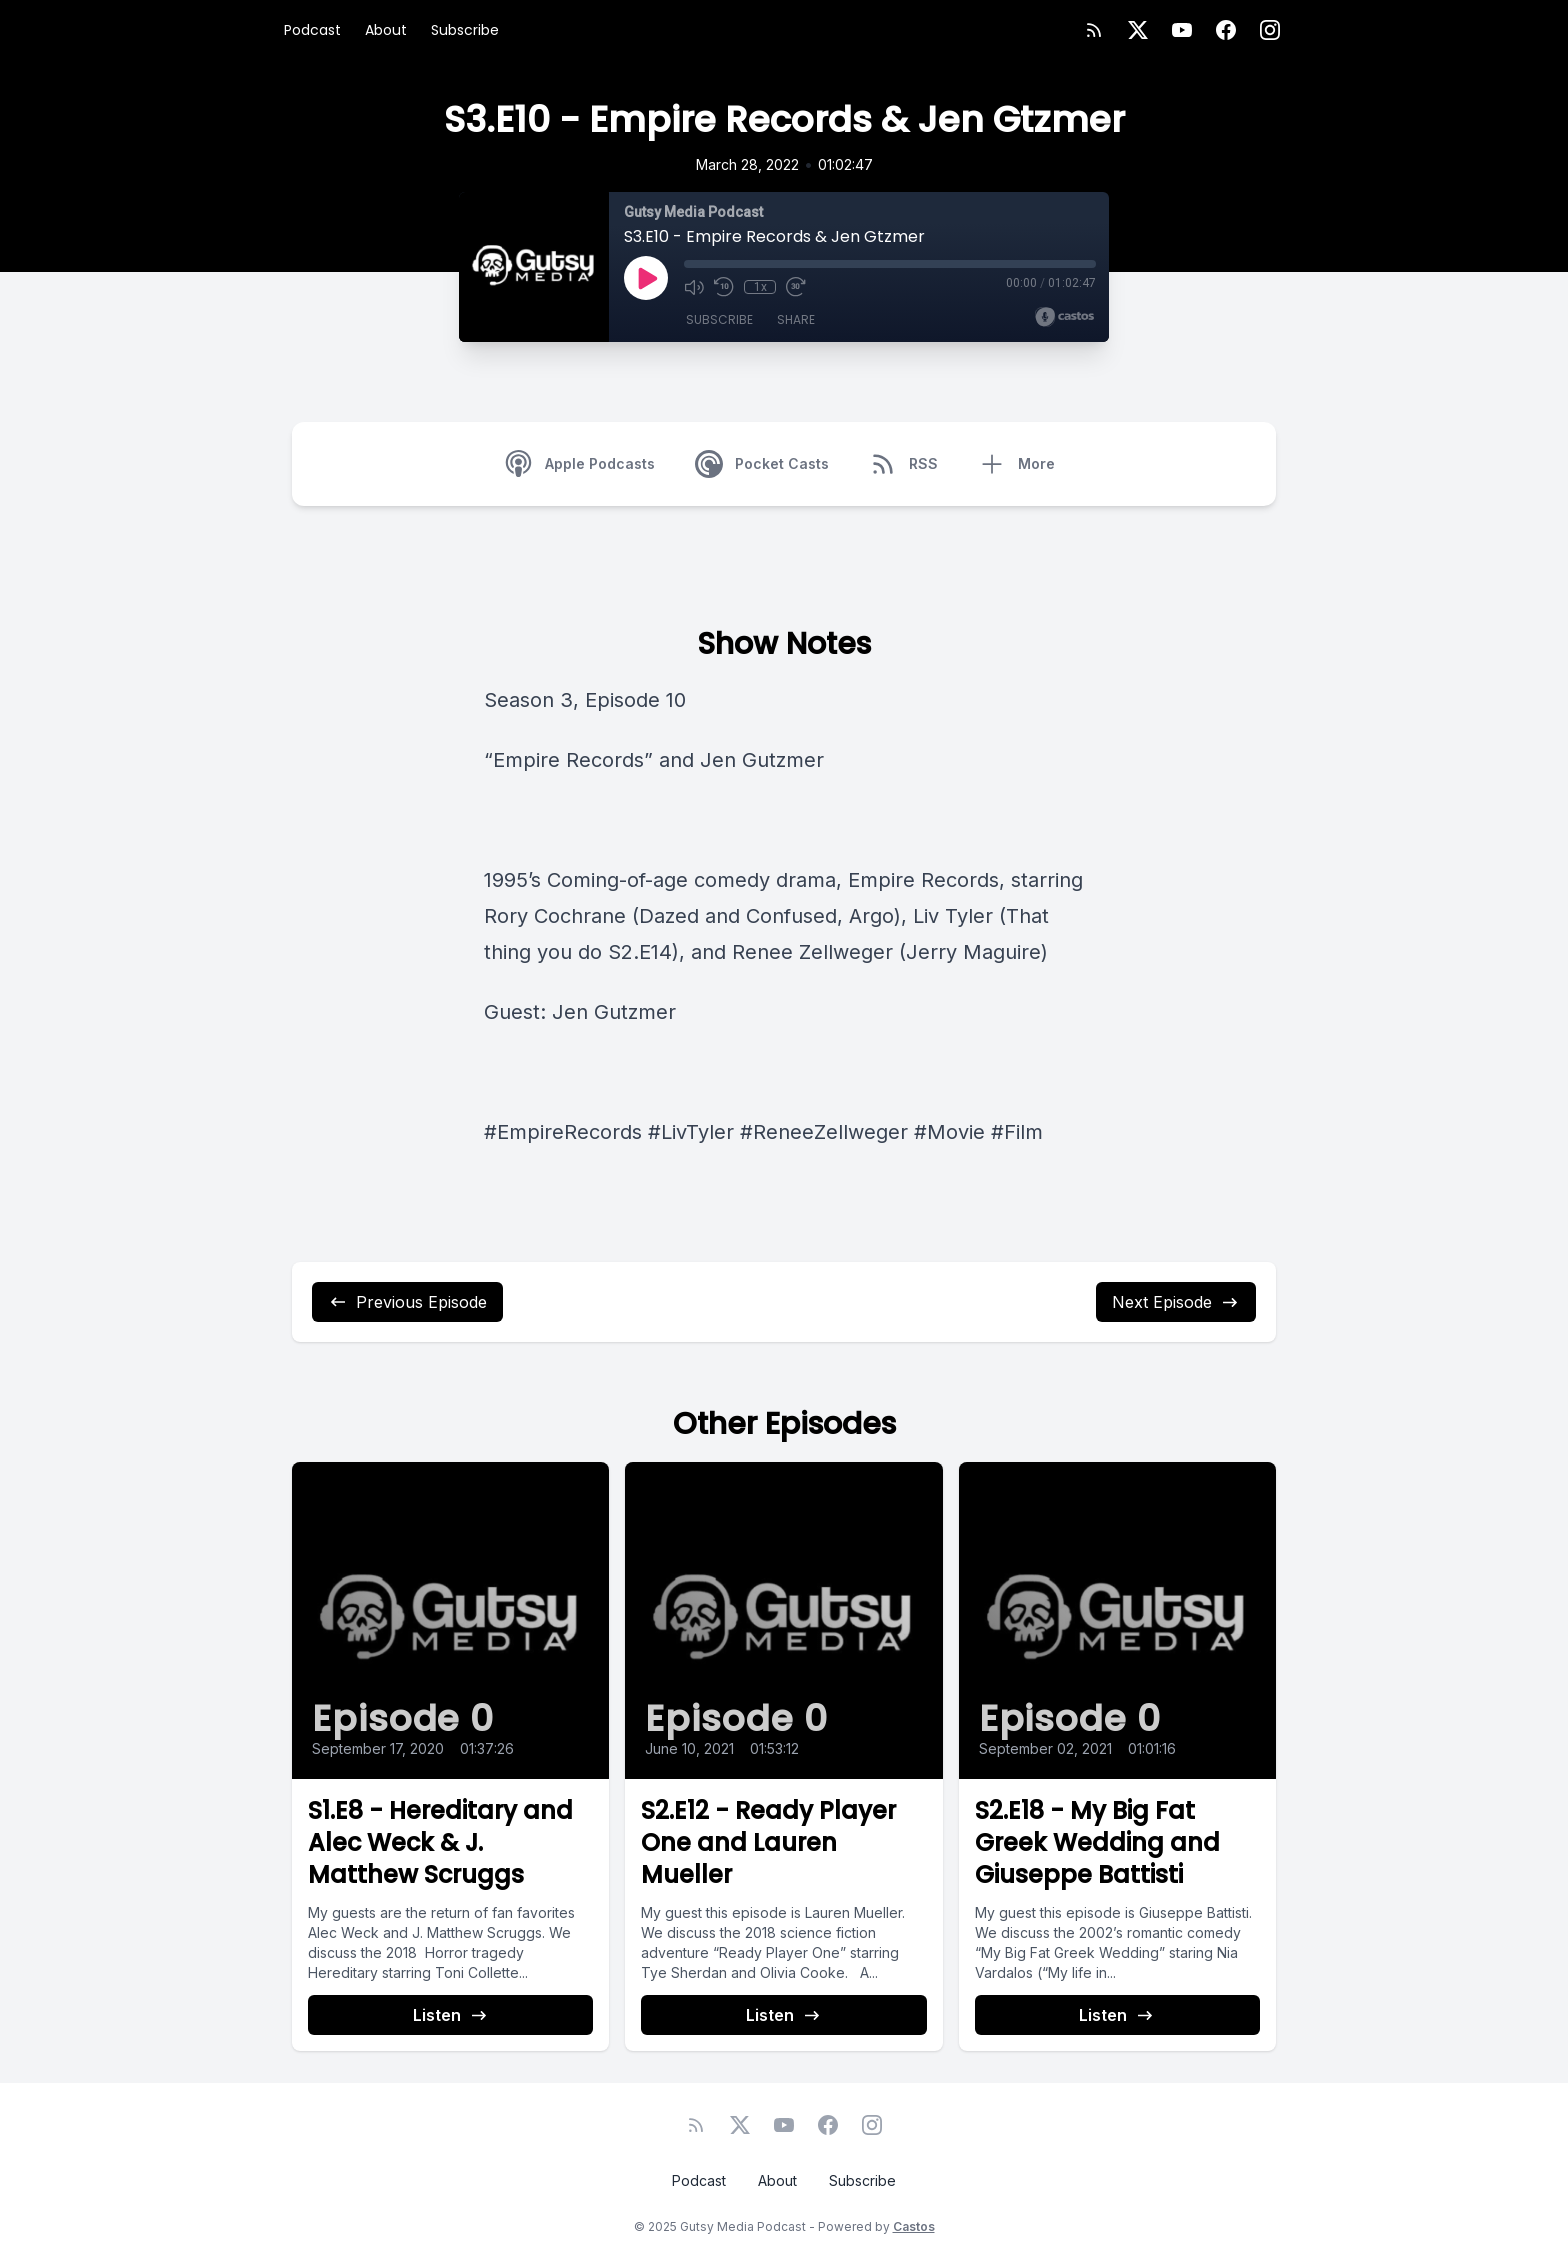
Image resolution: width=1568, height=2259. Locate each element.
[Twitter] (1138, 30)
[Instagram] (1270, 30)
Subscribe (465, 30)
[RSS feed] (1094, 30)
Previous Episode (407, 1302)
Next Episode (1176, 1302)
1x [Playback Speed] (760, 287)
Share (796, 319)
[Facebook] (1226, 30)
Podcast (312, 30)
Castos (914, 2226)
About (386, 30)
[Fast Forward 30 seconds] (796, 287)
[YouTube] (1182, 30)
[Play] (646, 278)
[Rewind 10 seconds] (724, 287)
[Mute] (694, 287)
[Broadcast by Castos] (1064, 317)
